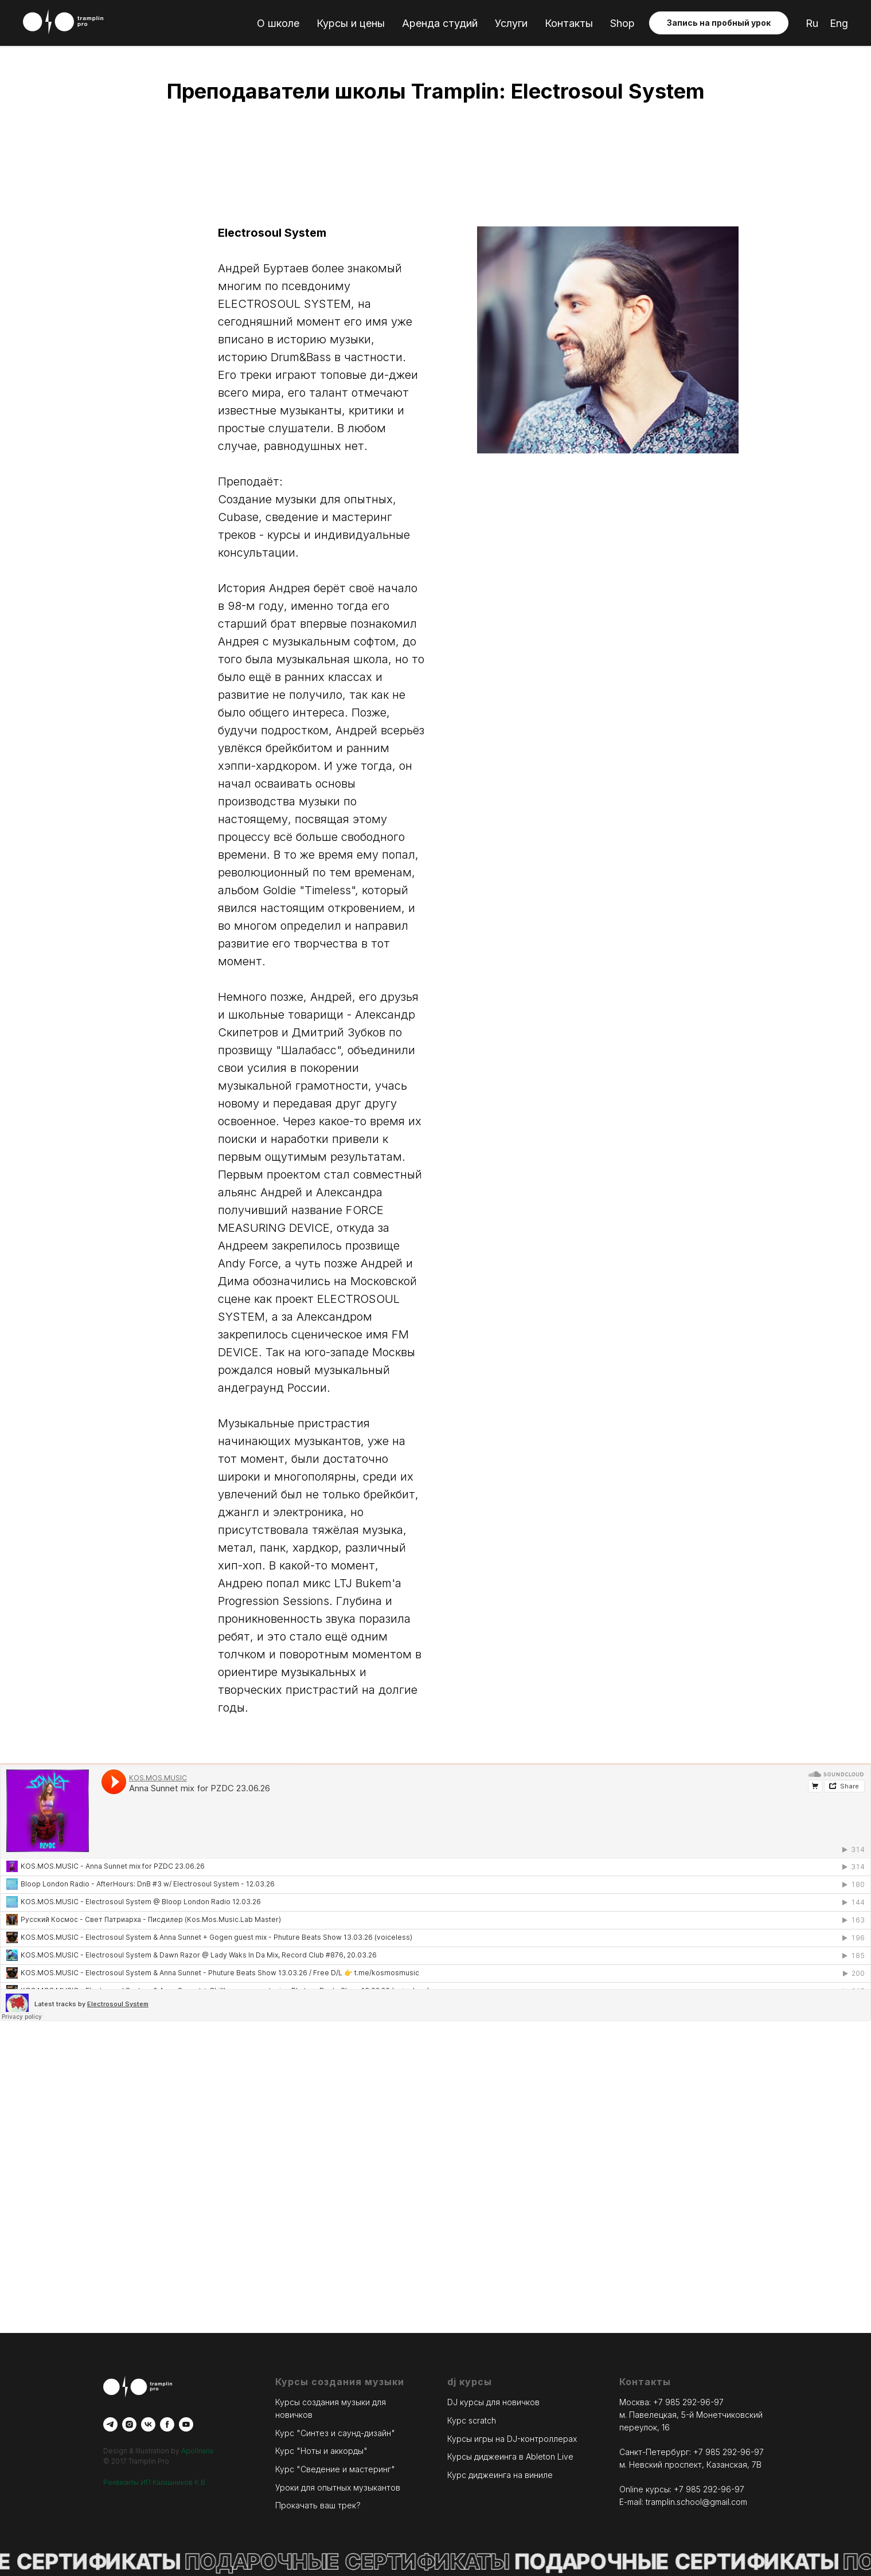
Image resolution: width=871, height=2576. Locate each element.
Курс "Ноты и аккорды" (321, 2451)
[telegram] (110, 2424)
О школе (278, 23)
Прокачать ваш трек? (318, 2505)
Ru (812, 23)
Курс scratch (471, 2420)
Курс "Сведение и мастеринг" (335, 2469)
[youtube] (186, 2424)
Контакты (569, 23)
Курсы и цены (351, 23)
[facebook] (167, 2424)
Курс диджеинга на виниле (500, 2475)
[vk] (148, 2424)
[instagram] (129, 2424)
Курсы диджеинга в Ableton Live (510, 2456)
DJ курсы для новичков (493, 2402)
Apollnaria (197, 2450)
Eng (839, 23)
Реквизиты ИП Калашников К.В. (155, 2482)
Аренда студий (440, 23)
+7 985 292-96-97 (688, 2402)
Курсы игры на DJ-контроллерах (512, 2439)
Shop (622, 23)
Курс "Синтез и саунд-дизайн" (335, 2433)
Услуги (511, 23)
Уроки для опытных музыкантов (337, 2487)
